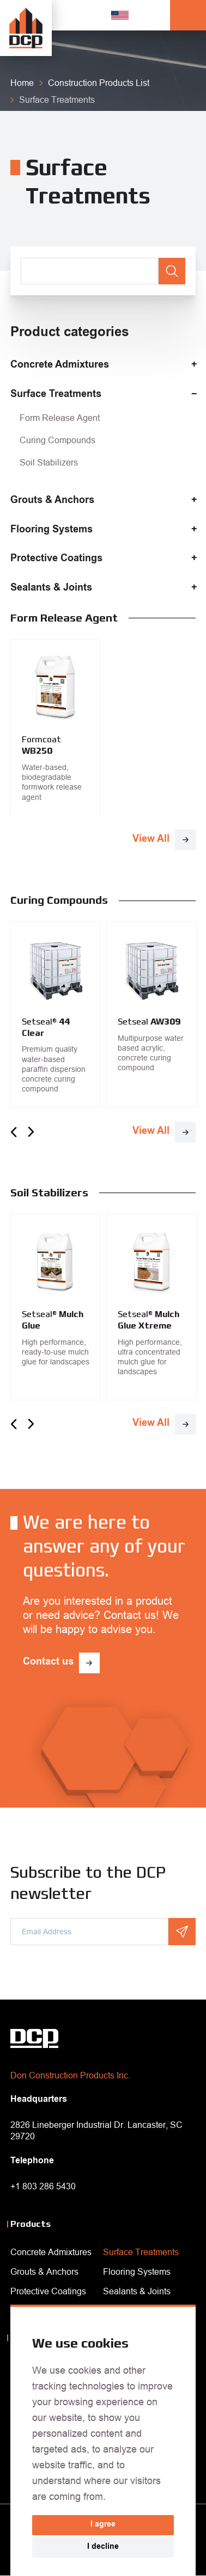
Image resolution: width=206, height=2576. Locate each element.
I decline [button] (103, 2547)
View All (150, 840)
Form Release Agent (60, 418)
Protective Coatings (56, 559)
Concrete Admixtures (59, 365)
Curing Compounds (57, 440)
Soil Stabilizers (49, 462)
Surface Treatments (55, 395)
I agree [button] (103, 2525)
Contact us (48, 1662)
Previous (13, 1132)
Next (31, 1132)
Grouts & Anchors (52, 501)
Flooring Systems (51, 530)
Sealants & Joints (51, 588)
